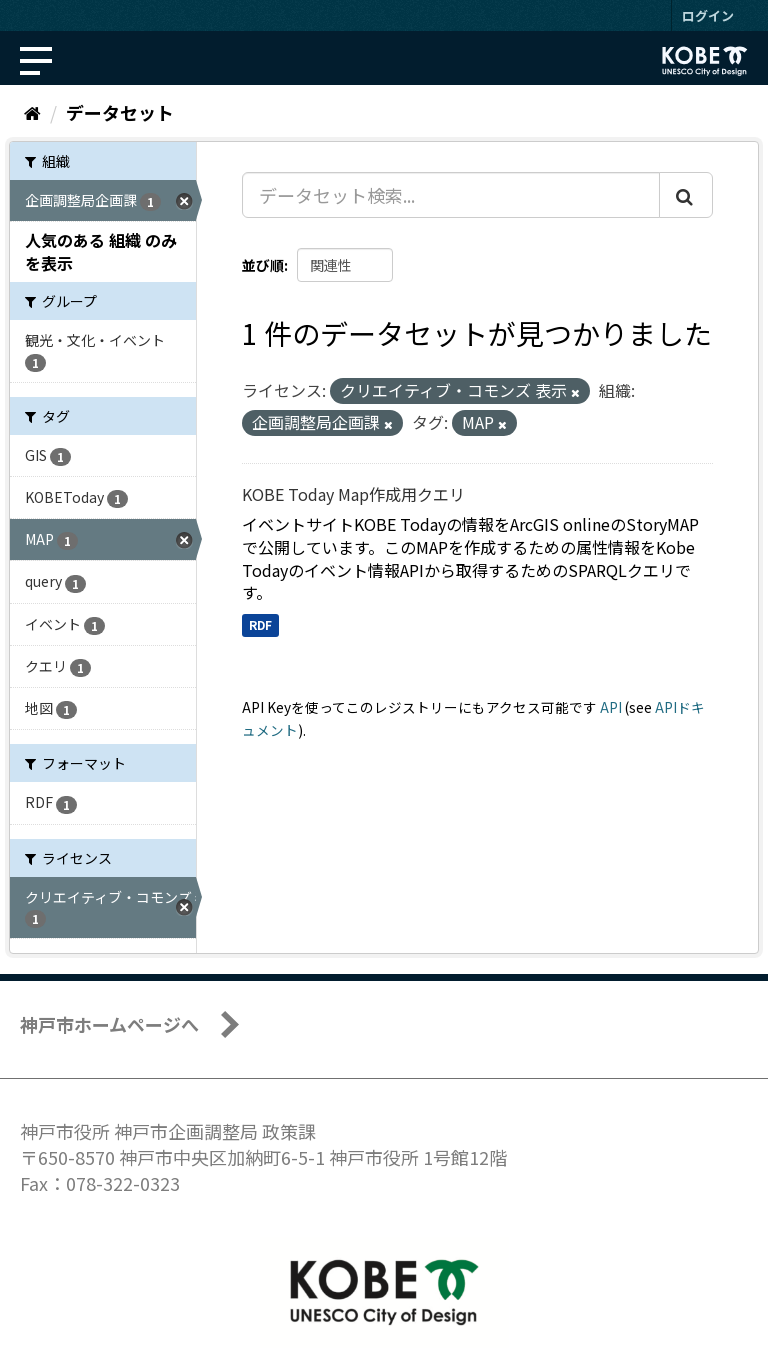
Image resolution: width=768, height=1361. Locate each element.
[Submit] (686, 195)
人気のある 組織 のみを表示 (101, 251)
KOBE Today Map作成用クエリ (353, 494)
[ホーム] (32, 112)
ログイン (708, 15)
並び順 (263, 265)
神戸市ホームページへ (109, 1024)
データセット (120, 112)
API (611, 707)
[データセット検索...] (451, 195)
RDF (260, 624)
